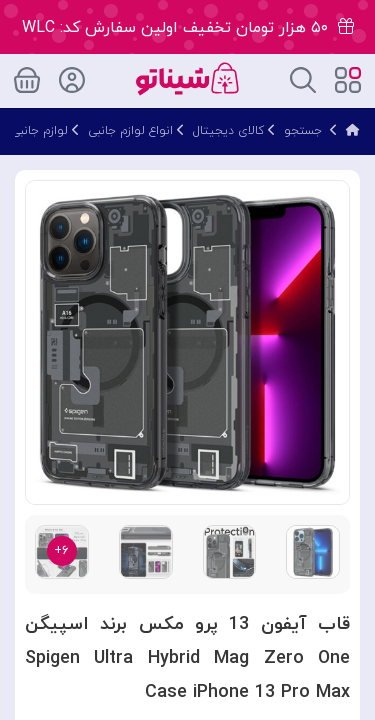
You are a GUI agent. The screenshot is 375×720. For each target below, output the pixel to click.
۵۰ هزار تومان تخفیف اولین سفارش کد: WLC (188, 28)
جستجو (303, 131)
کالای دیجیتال (228, 131)
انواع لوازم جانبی (130, 131)
